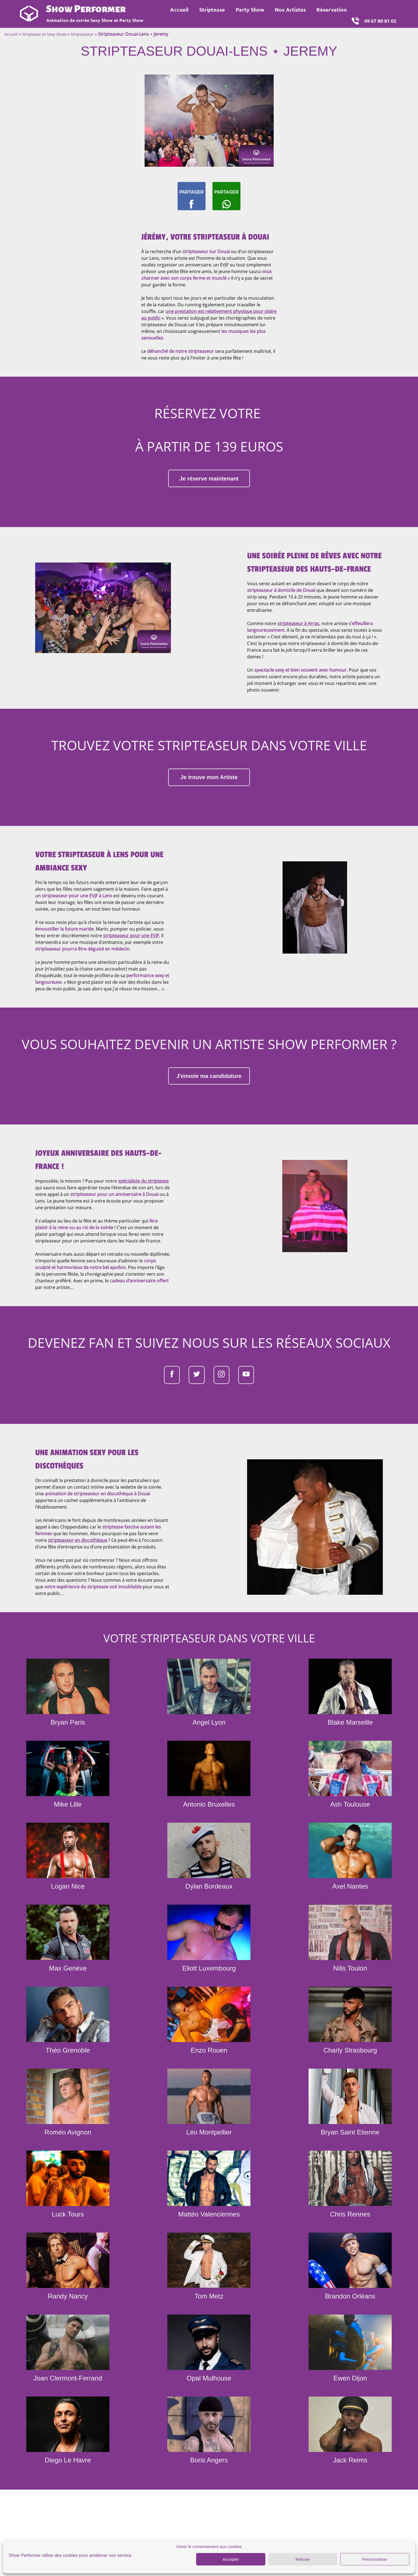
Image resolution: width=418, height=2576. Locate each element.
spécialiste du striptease (143, 1213)
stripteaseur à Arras (298, 639)
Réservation (331, 9)
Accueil (179, 9)
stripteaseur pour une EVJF (131, 959)
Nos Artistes (290, 9)
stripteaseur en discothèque (77, 1581)
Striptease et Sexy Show (44, 34)
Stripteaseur (82, 34)
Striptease (212, 9)
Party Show (250, 9)
